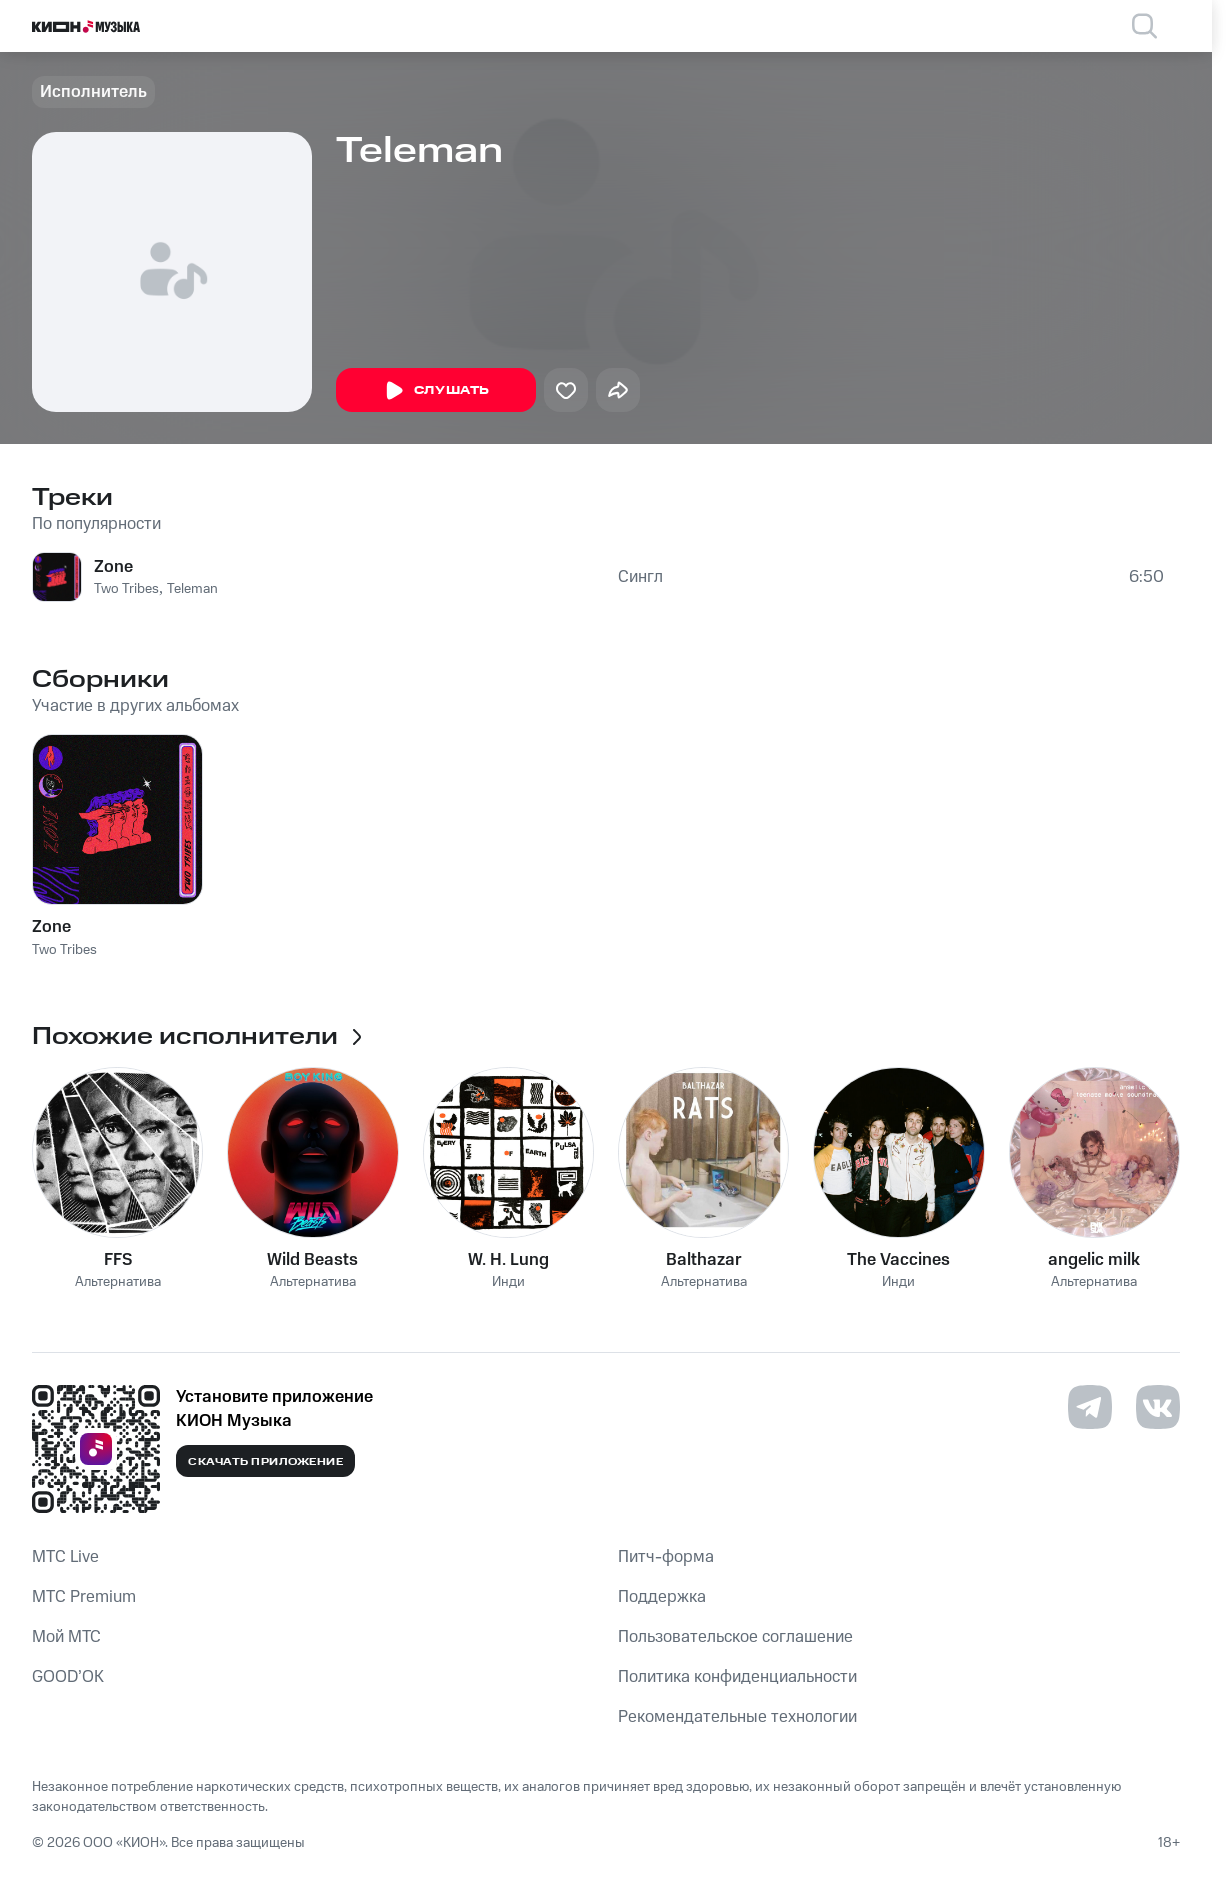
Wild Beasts (312, 1260)
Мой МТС (66, 1637)
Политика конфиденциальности (737, 1677)
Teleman (192, 589)
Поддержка (662, 1597)
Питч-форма (666, 1557)
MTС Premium (84, 1597)
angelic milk (1094, 1260)
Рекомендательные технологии (737, 1717)
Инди (508, 1282)
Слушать (436, 391)
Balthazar (704, 1260)
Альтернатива (118, 1282)
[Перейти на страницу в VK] (1158, 1407)
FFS (118, 1260)
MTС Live (65, 1557)
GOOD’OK (68, 1677)
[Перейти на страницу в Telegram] (1090, 1407)
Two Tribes (126, 589)
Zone (113, 567)
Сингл (640, 577)
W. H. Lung (508, 1260)
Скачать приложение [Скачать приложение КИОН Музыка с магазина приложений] (265, 1462)
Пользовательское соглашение (735, 1637)
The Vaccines (898, 1260)
